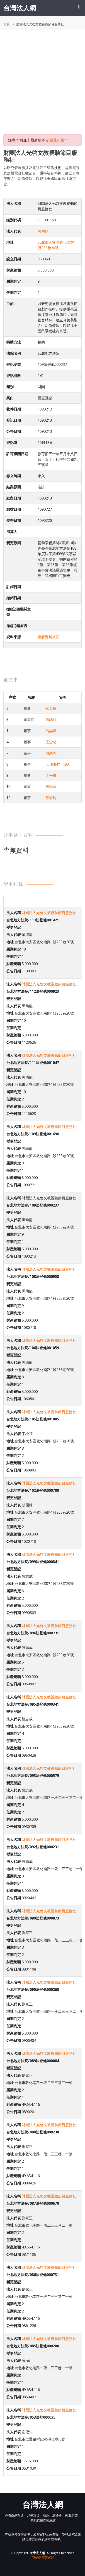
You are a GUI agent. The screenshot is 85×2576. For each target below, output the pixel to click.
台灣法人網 (19, 7)
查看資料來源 (48, 636)
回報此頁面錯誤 (43, 2557)
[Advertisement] (42, 86)
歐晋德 (51, 708)
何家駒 (51, 753)
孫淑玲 (51, 797)
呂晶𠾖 (51, 730)
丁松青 (51, 775)
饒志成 (51, 786)
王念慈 (51, 741)
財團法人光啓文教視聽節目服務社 (49, 912)
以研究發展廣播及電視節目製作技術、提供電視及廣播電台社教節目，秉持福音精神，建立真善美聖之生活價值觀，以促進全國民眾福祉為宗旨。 (41, 176)
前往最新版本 (57, 140)
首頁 (6, 24)
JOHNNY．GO (57, 764)
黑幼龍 (43, 231)
